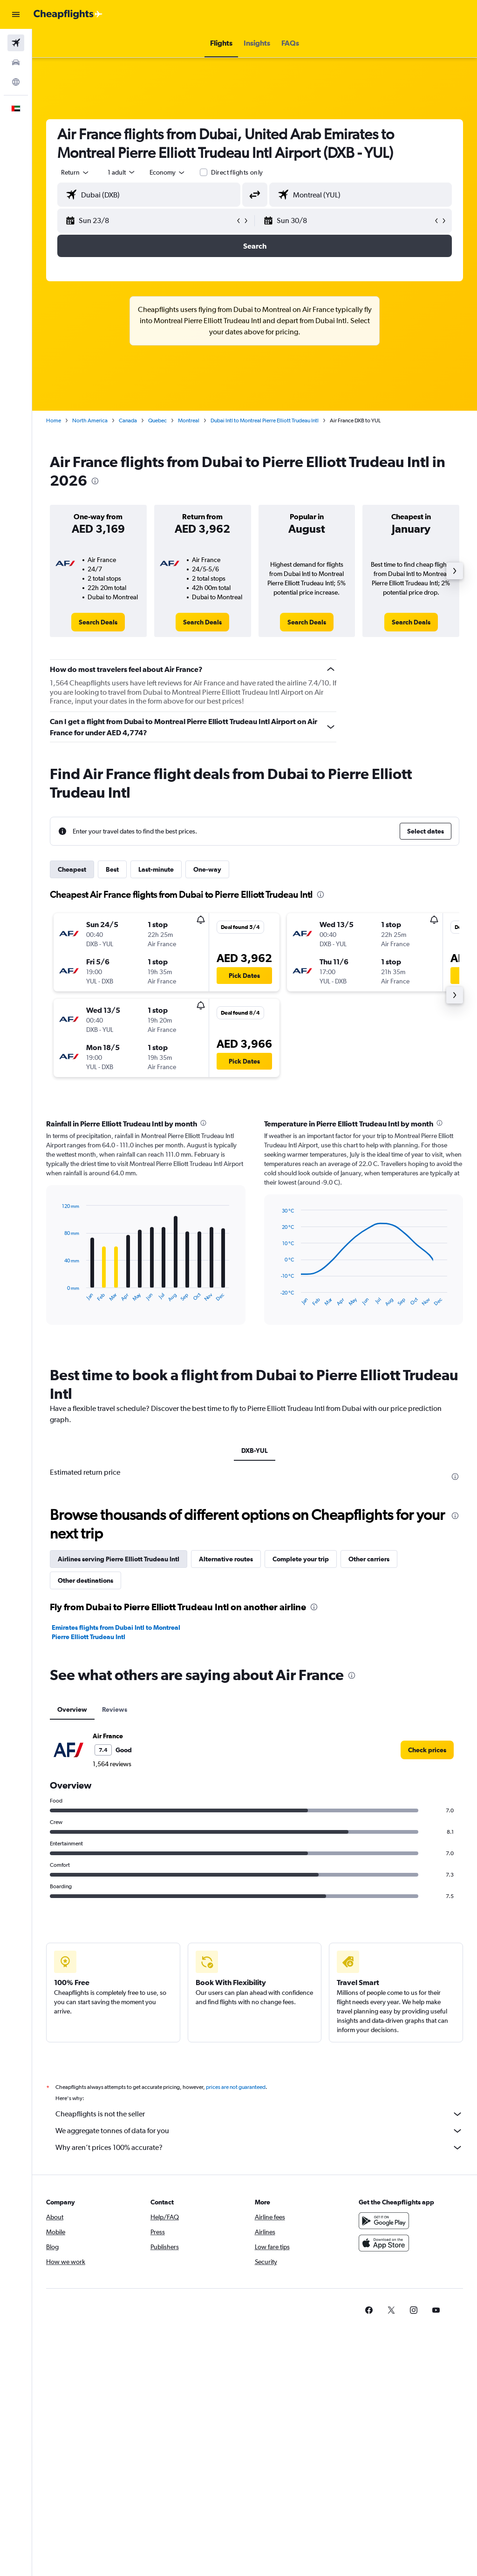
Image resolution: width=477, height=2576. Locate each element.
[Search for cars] (16, 62)
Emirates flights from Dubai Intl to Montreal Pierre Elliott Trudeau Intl (116, 1632)
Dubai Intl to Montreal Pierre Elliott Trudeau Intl (265, 420)
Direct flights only (237, 172)
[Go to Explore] (16, 82)
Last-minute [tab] (156, 869)
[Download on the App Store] (384, 2243)
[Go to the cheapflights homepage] (68, 14)
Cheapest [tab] (72, 869)
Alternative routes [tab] (226, 1559)
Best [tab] (112, 869)
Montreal (188, 420)
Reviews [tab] (114, 1709)
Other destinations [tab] (85, 1580)
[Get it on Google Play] (384, 2220)
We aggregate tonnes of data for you (259, 2130)
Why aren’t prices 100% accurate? (259, 2147)
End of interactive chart (275, 1299)
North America (90, 420)
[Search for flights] (16, 43)
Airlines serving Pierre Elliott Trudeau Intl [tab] (118, 1559)
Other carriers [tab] (368, 1559)
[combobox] (168, 172)
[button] (16, 14)
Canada (128, 420)
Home (53, 420)
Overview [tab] (72, 1709)
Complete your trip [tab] (301, 1559)
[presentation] (95, 481)
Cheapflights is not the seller (259, 2114)
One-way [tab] (207, 869)
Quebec (157, 420)
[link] (98, 622)
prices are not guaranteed (236, 2087)
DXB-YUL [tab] (254, 1450)
